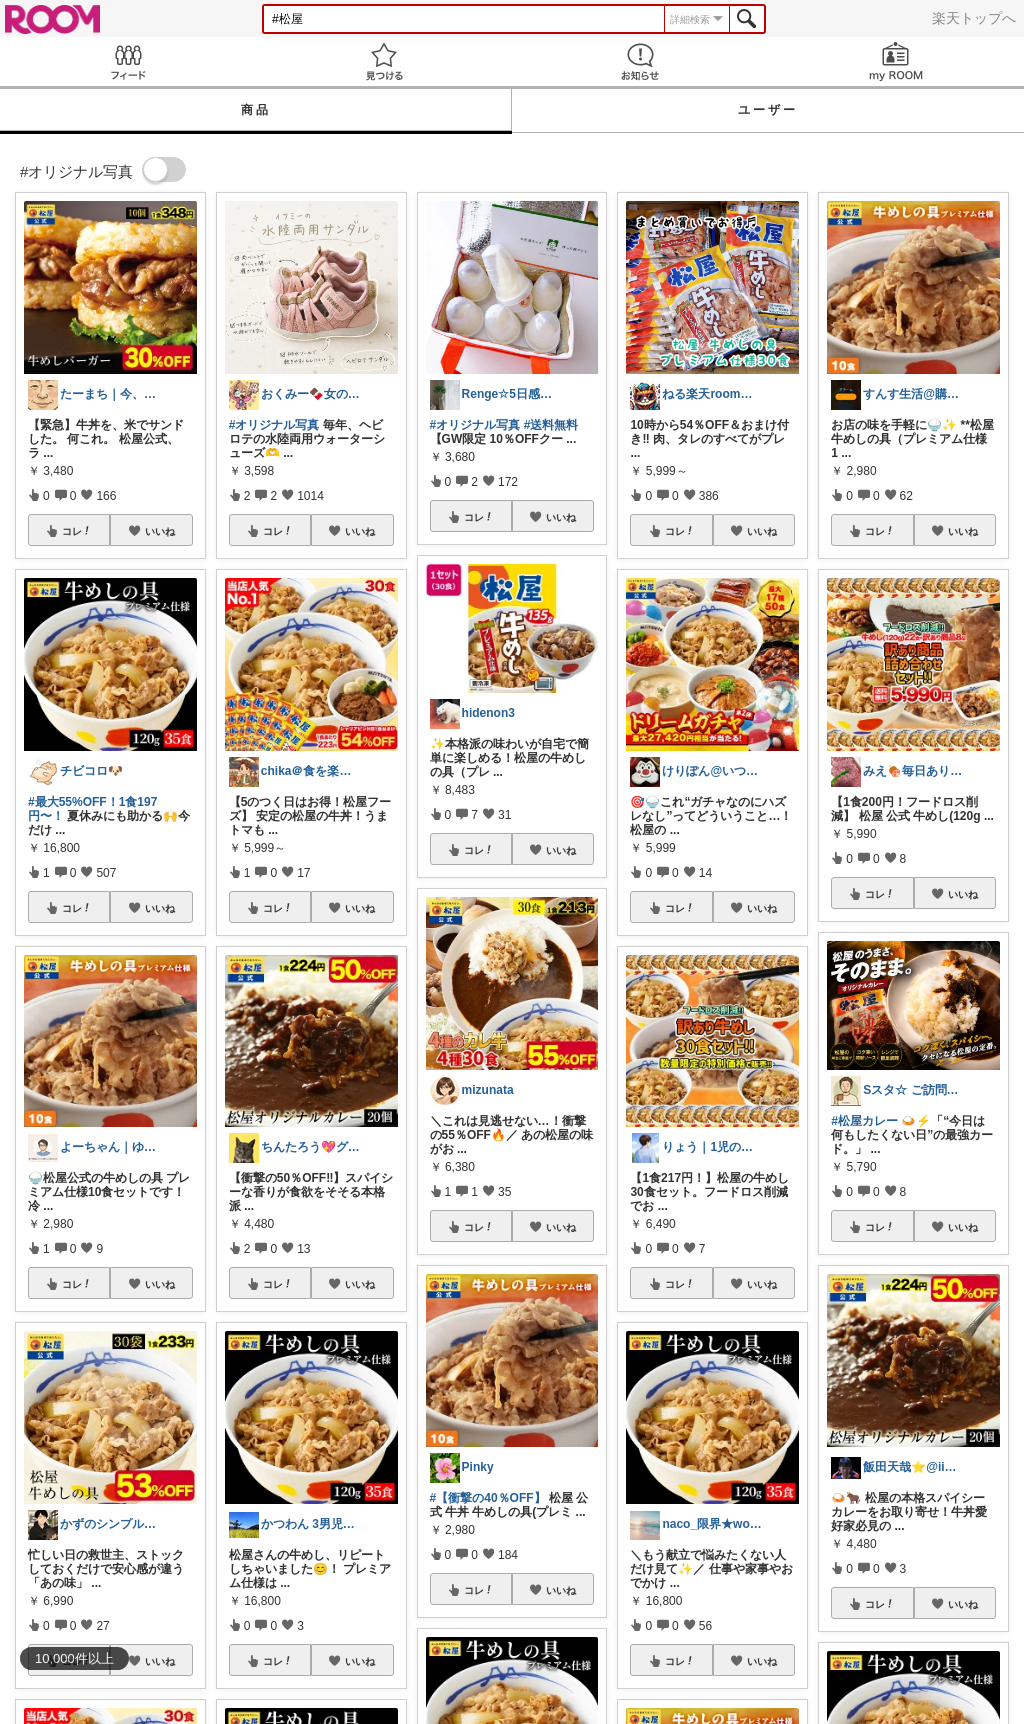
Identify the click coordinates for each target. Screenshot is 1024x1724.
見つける (384, 61)
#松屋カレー (864, 1121)
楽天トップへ (974, 18)
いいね (160, 531)
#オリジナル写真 (274, 425)
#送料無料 (551, 425)
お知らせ (640, 61)
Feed (128, 61)
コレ (77, 531)
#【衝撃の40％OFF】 (488, 1498)
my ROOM (896, 61)
